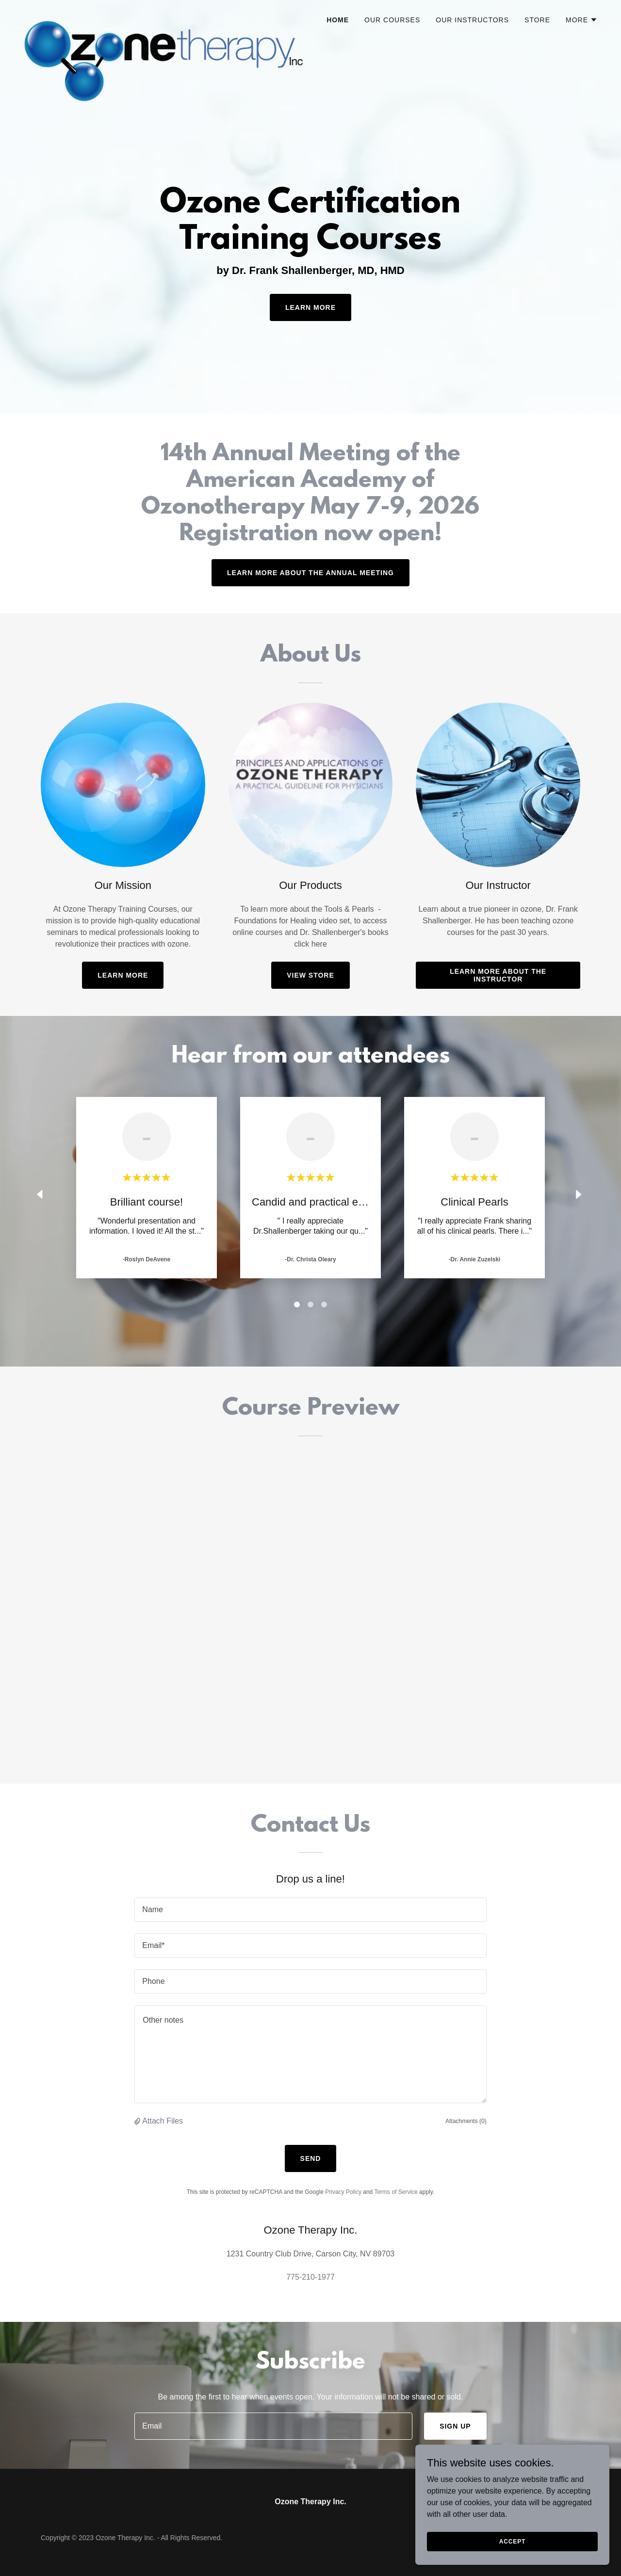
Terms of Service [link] (395, 2192)
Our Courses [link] (392, 20)
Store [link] (537, 20)
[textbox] (310, 1910)
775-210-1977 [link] (310, 2277)
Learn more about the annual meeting (310, 573)
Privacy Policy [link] (343, 2192)
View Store (310, 975)
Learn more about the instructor (498, 975)
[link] (163, 17)
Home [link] (338, 20)
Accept (512, 2541)
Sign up (455, 2426)
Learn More (310, 307)
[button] (582, 20)
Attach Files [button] (162, 2121)
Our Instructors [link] (472, 20)
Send (310, 2158)
